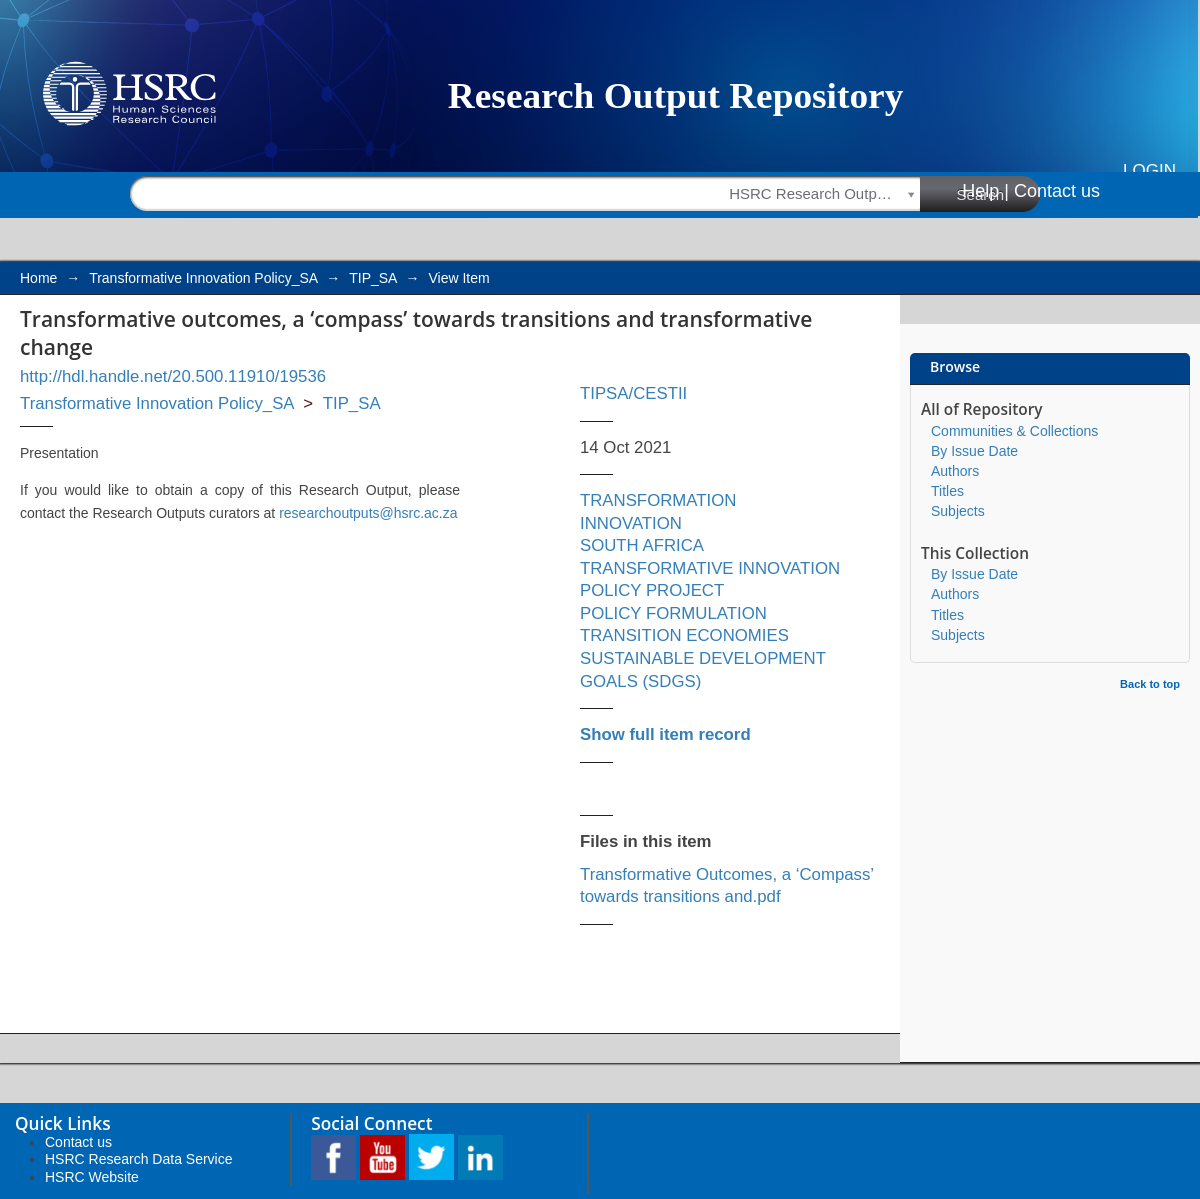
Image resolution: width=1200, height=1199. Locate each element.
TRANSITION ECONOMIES (684, 635)
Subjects (958, 511)
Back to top (1150, 684)
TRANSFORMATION (658, 500)
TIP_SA (372, 278)
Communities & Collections (1014, 431)
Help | (985, 191)
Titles (947, 491)
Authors (955, 471)
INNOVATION (631, 523)
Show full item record (665, 734)
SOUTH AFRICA (642, 545)
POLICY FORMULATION (673, 613)
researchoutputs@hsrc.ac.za (368, 513)
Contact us (1057, 191)
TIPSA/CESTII (633, 393)
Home (38, 278)
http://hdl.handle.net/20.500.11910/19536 (173, 376)
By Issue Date (974, 451)
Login (1149, 170)
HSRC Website (92, 1177)
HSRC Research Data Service (139, 1159)
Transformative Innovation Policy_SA (203, 278)
